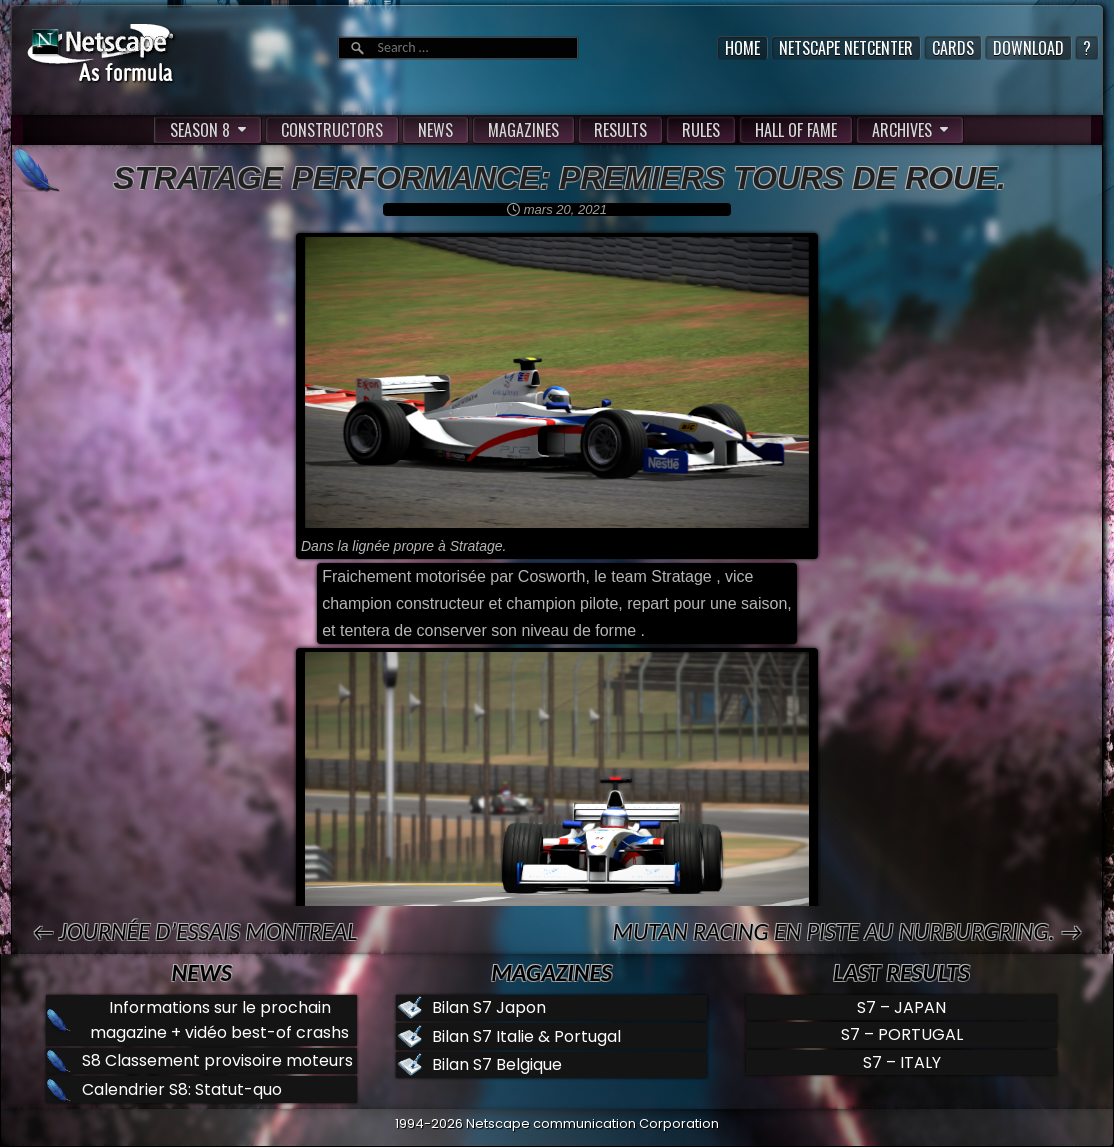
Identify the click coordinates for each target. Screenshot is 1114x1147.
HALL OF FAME (796, 130)
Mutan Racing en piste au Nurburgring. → (846, 931)
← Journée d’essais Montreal (194, 931)
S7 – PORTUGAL (902, 1034)
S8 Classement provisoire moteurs (217, 1060)
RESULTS (620, 130)
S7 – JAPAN (901, 1007)
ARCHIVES (902, 130)
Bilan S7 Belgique (497, 1064)
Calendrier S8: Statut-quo (182, 1089)
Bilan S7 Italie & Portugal (526, 1036)
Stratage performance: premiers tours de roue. (559, 178)
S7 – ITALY (902, 1062)
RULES (701, 130)
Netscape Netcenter (846, 48)
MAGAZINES (523, 130)
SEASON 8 (200, 130)
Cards (953, 48)
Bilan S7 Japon (489, 1007)
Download (1028, 48)
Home (742, 48)
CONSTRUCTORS (332, 130)
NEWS (435, 130)
